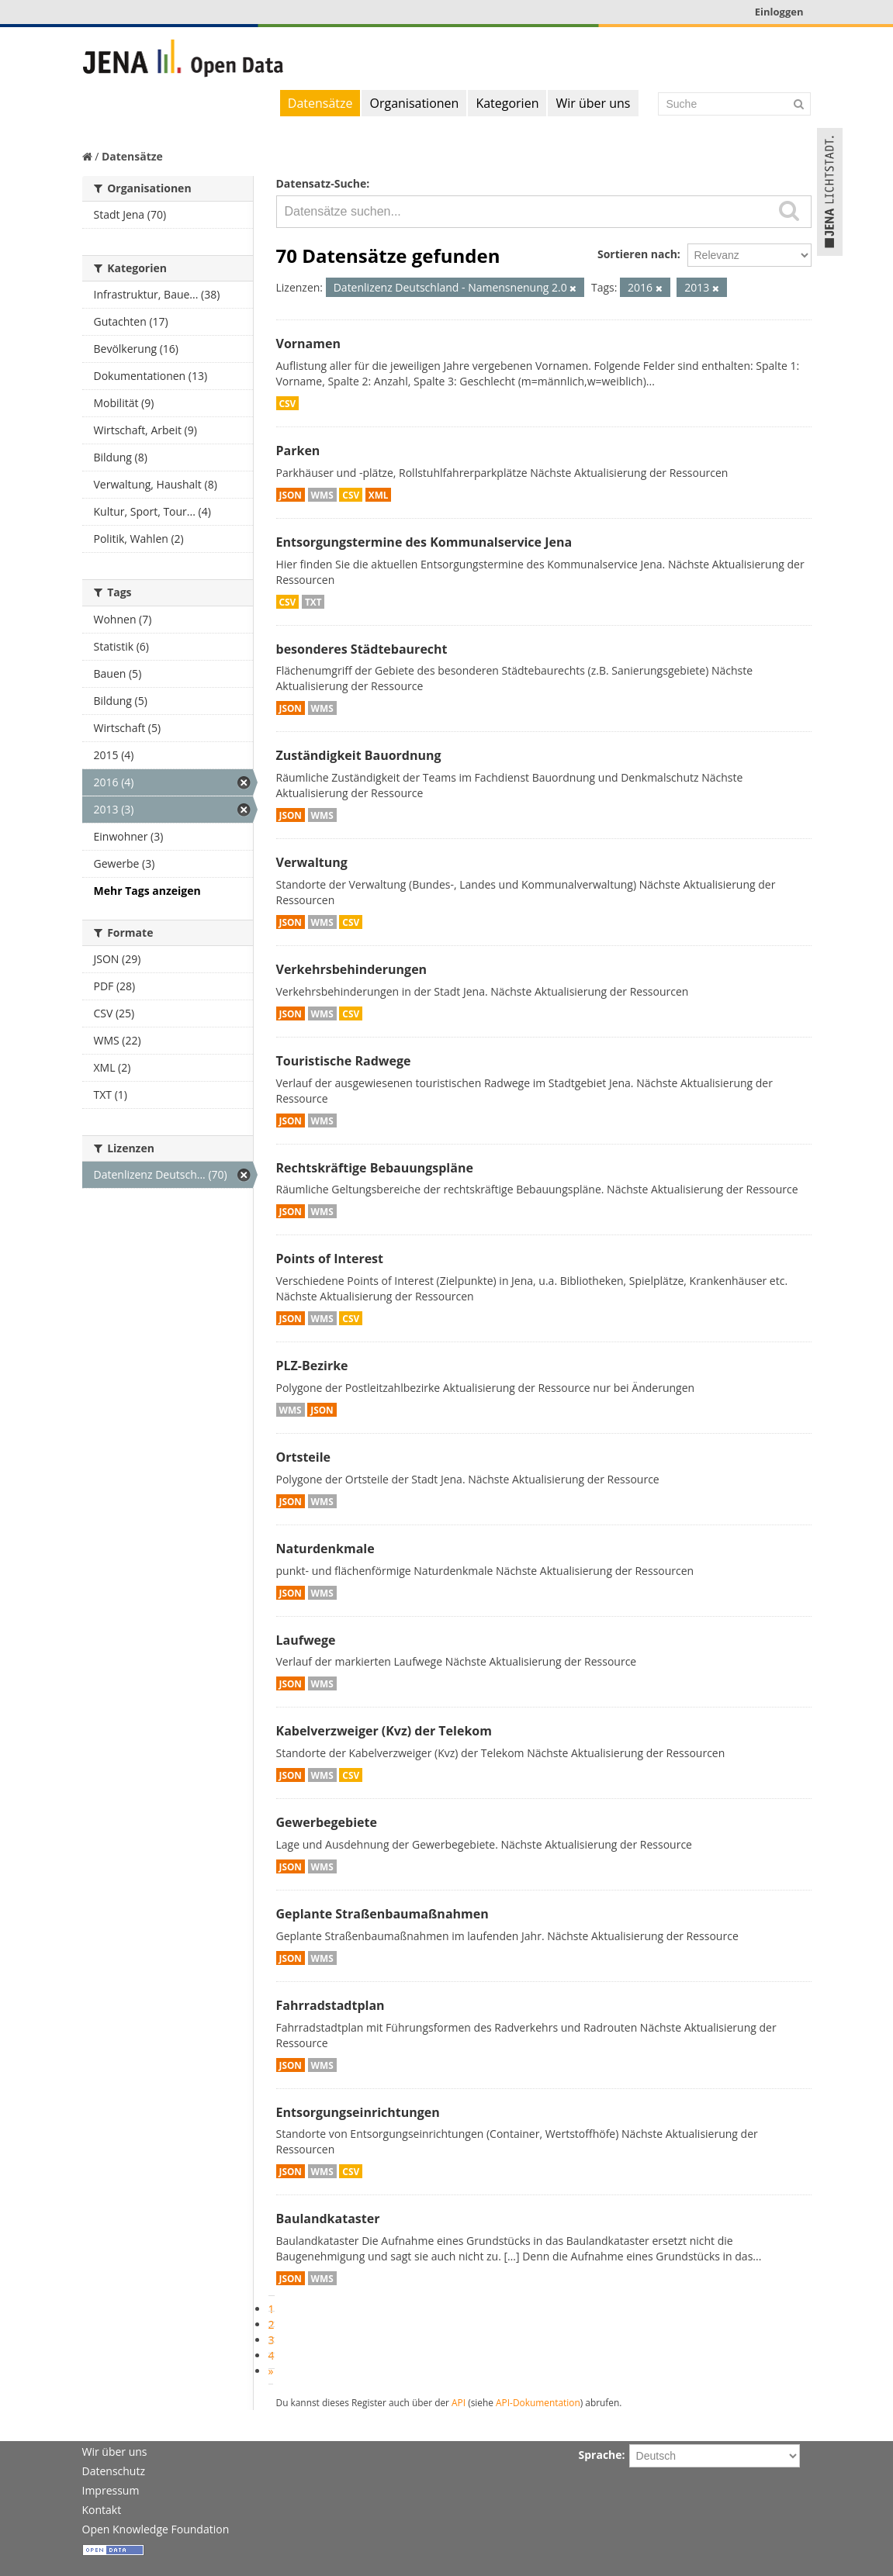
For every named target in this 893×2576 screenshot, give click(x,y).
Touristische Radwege (343, 1060)
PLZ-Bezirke (312, 1365)
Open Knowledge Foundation (156, 2529)
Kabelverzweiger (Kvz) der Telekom (384, 1730)
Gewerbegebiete (326, 1822)
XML (379, 495)
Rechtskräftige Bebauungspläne (374, 1167)
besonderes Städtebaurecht (362, 649)
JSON (290, 495)
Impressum (111, 2490)
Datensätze (320, 103)
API (459, 2402)
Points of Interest (330, 1258)
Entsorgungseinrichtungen (358, 2112)
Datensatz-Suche (321, 183)
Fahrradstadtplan (330, 2005)
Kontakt (102, 2509)
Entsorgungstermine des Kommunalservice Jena (424, 542)
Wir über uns (593, 103)
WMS (322, 495)
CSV (287, 403)
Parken (298, 450)
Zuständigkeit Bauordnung (358, 755)
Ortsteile (303, 1457)
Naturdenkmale (325, 1548)
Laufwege (306, 1640)
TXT (313, 602)
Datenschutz (113, 2471)
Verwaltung (312, 862)
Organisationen (414, 103)
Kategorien (507, 103)
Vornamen (308, 343)
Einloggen (779, 12)
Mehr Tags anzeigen (147, 890)
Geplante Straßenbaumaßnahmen (382, 1913)
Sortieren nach (637, 254)
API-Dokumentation (538, 2402)
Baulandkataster (328, 2218)
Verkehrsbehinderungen (351, 969)
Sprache (600, 2454)
